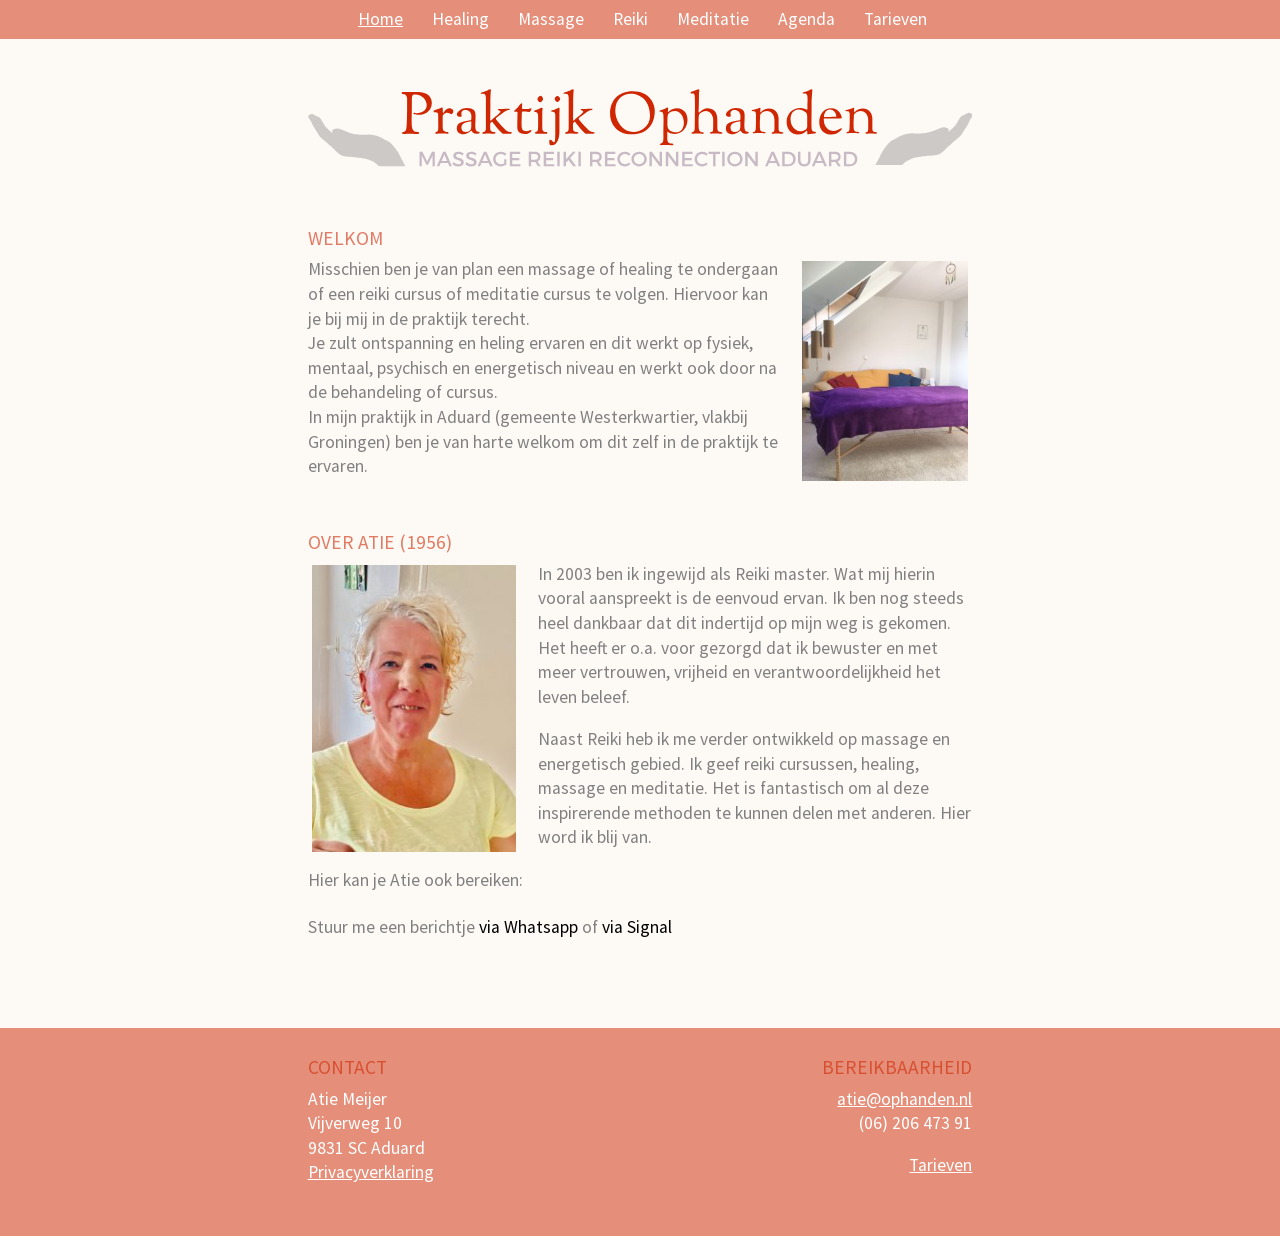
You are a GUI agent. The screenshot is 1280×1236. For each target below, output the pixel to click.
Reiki (630, 19)
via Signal (637, 927)
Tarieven (895, 19)
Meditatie (713, 19)
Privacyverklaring (371, 1172)
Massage (551, 19)
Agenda (806, 19)
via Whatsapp (528, 927)
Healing (460, 19)
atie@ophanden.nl (904, 1099)
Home (380, 19)
